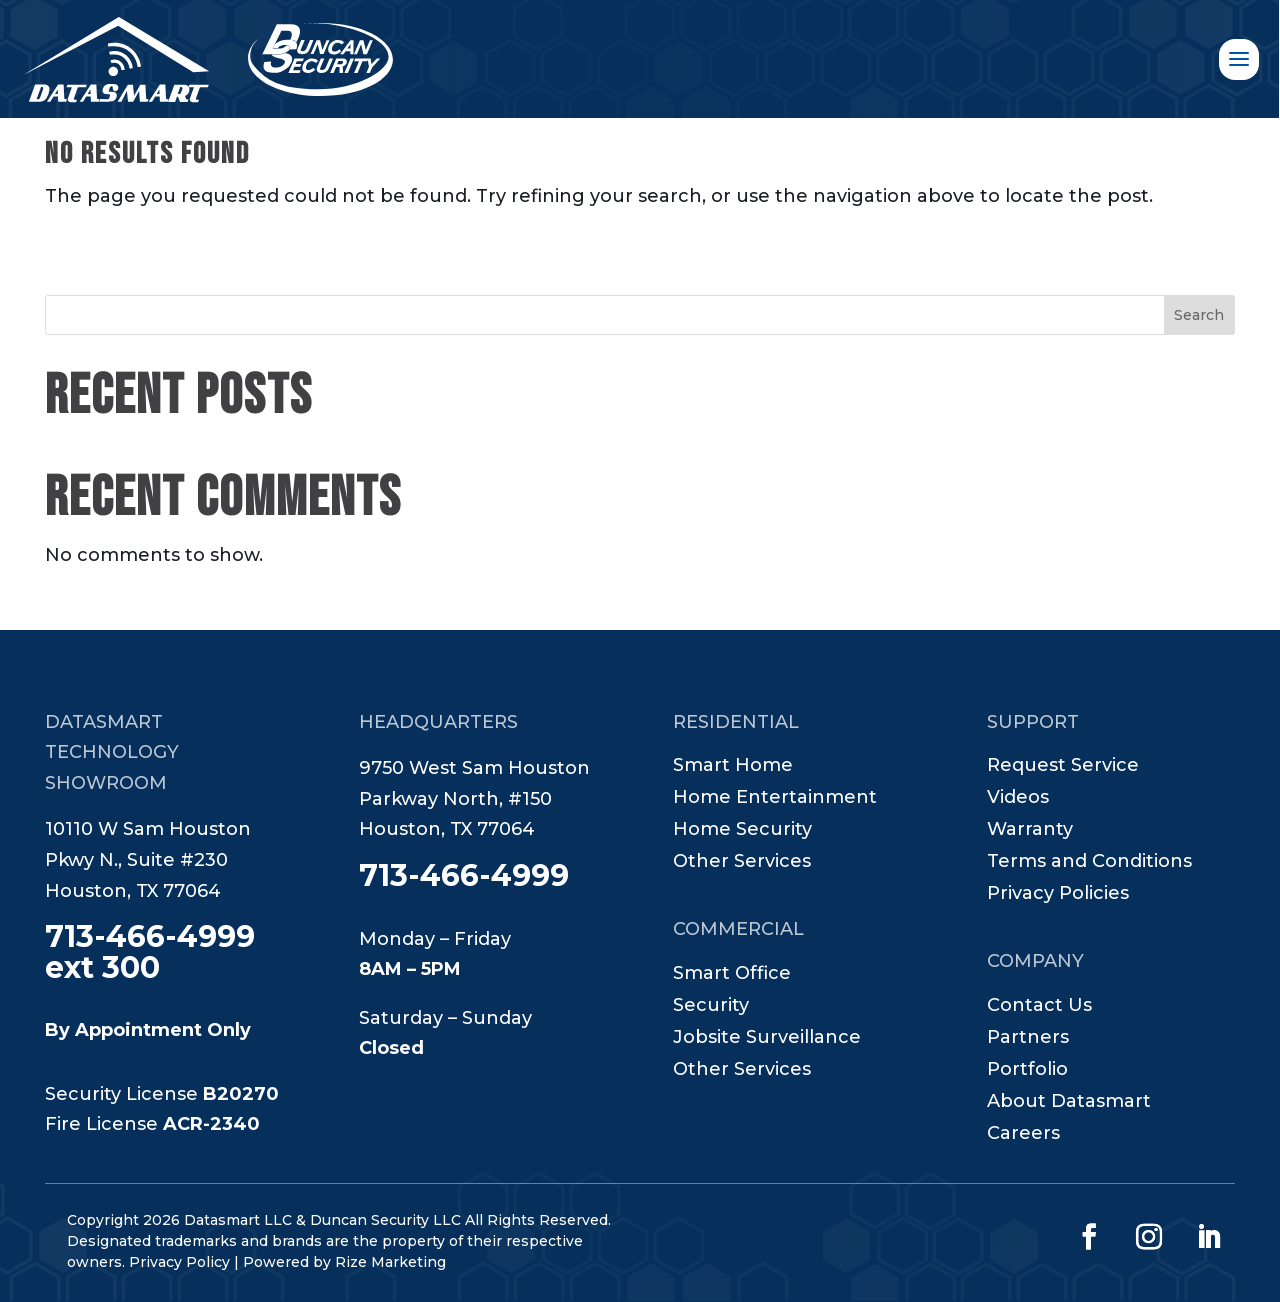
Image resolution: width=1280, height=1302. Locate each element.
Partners (1028, 1039)
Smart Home (733, 767)
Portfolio (1027, 1071)
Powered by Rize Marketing (344, 1262)
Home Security (742, 831)
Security (711, 1007)
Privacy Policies (1058, 895)
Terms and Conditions (1089, 863)
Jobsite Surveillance (767, 1039)
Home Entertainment (775, 799)
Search (1199, 315)
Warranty (1030, 831)
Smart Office (732, 975)
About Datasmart (1069, 1103)
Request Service (1063, 767)
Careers (1023, 1135)
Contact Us (1039, 1007)
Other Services (742, 863)
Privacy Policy (179, 1262)
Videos (1018, 799)
